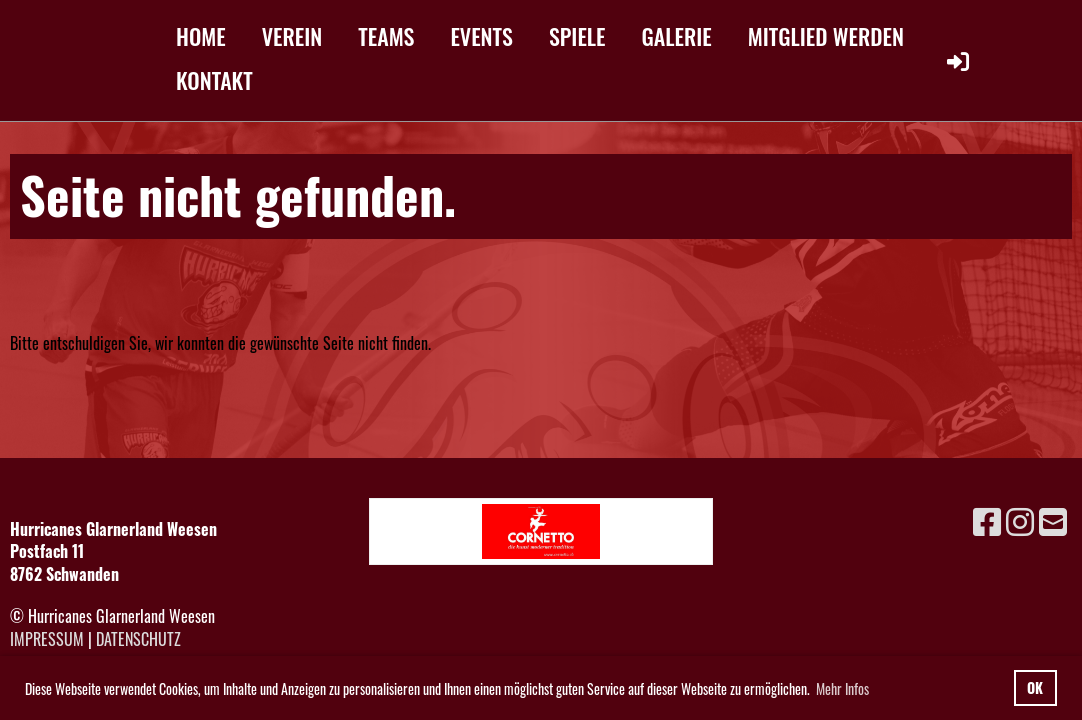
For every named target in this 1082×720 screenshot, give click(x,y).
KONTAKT (214, 80)
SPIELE (577, 36)
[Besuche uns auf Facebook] (987, 519)
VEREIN (292, 36)
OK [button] (1035, 687)
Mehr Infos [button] (842, 688)
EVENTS (481, 36)
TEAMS (386, 36)
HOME (201, 36)
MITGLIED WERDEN (826, 36)
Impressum (47, 639)
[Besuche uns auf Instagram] (1020, 519)
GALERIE (677, 36)
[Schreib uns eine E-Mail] (1053, 519)
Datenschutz (138, 639)
